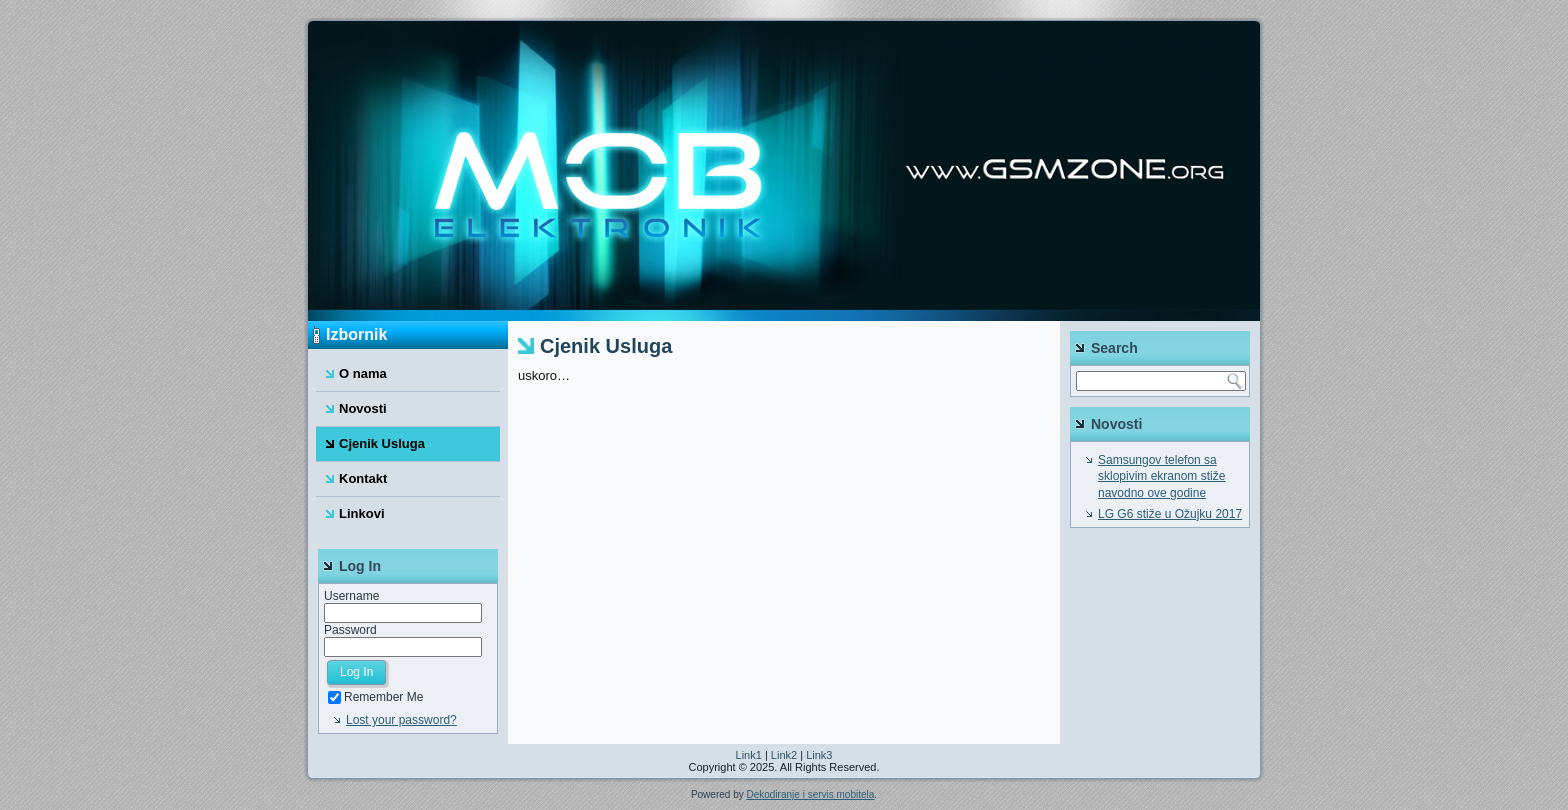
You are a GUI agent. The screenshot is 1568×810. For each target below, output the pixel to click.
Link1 (749, 755)
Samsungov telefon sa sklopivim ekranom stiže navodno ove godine (1161, 476)
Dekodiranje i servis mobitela (810, 794)
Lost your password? (401, 720)
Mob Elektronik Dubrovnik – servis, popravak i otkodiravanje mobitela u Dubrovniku (1072, 52)
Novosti (363, 408)
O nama (363, 373)
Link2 (784, 755)
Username (351, 596)
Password (350, 630)
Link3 (819, 755)
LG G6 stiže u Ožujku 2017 (1170, 514)
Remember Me (375, 697)
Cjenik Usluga (382, 443)
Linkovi (362, 513)
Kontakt (363, 478)
